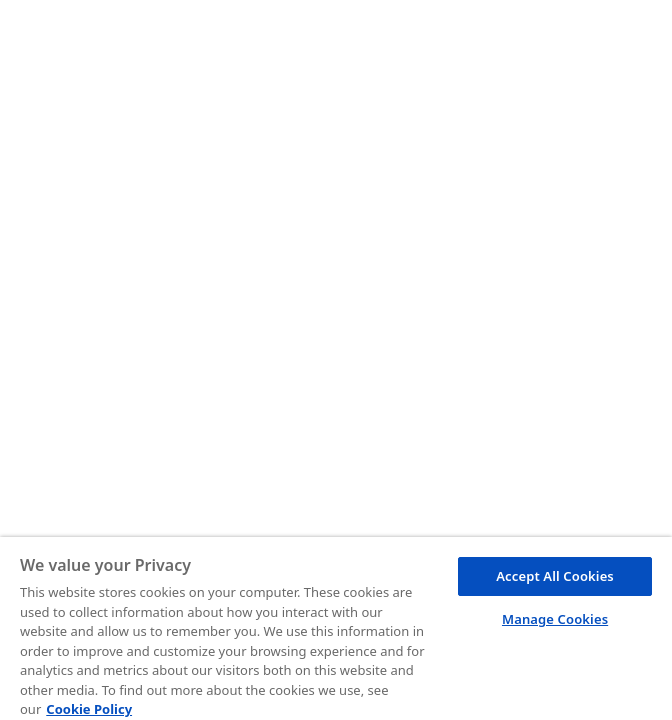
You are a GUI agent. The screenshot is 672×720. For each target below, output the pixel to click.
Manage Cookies (555, 619)
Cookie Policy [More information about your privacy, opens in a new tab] (89, 709)
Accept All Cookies (555, 576)
